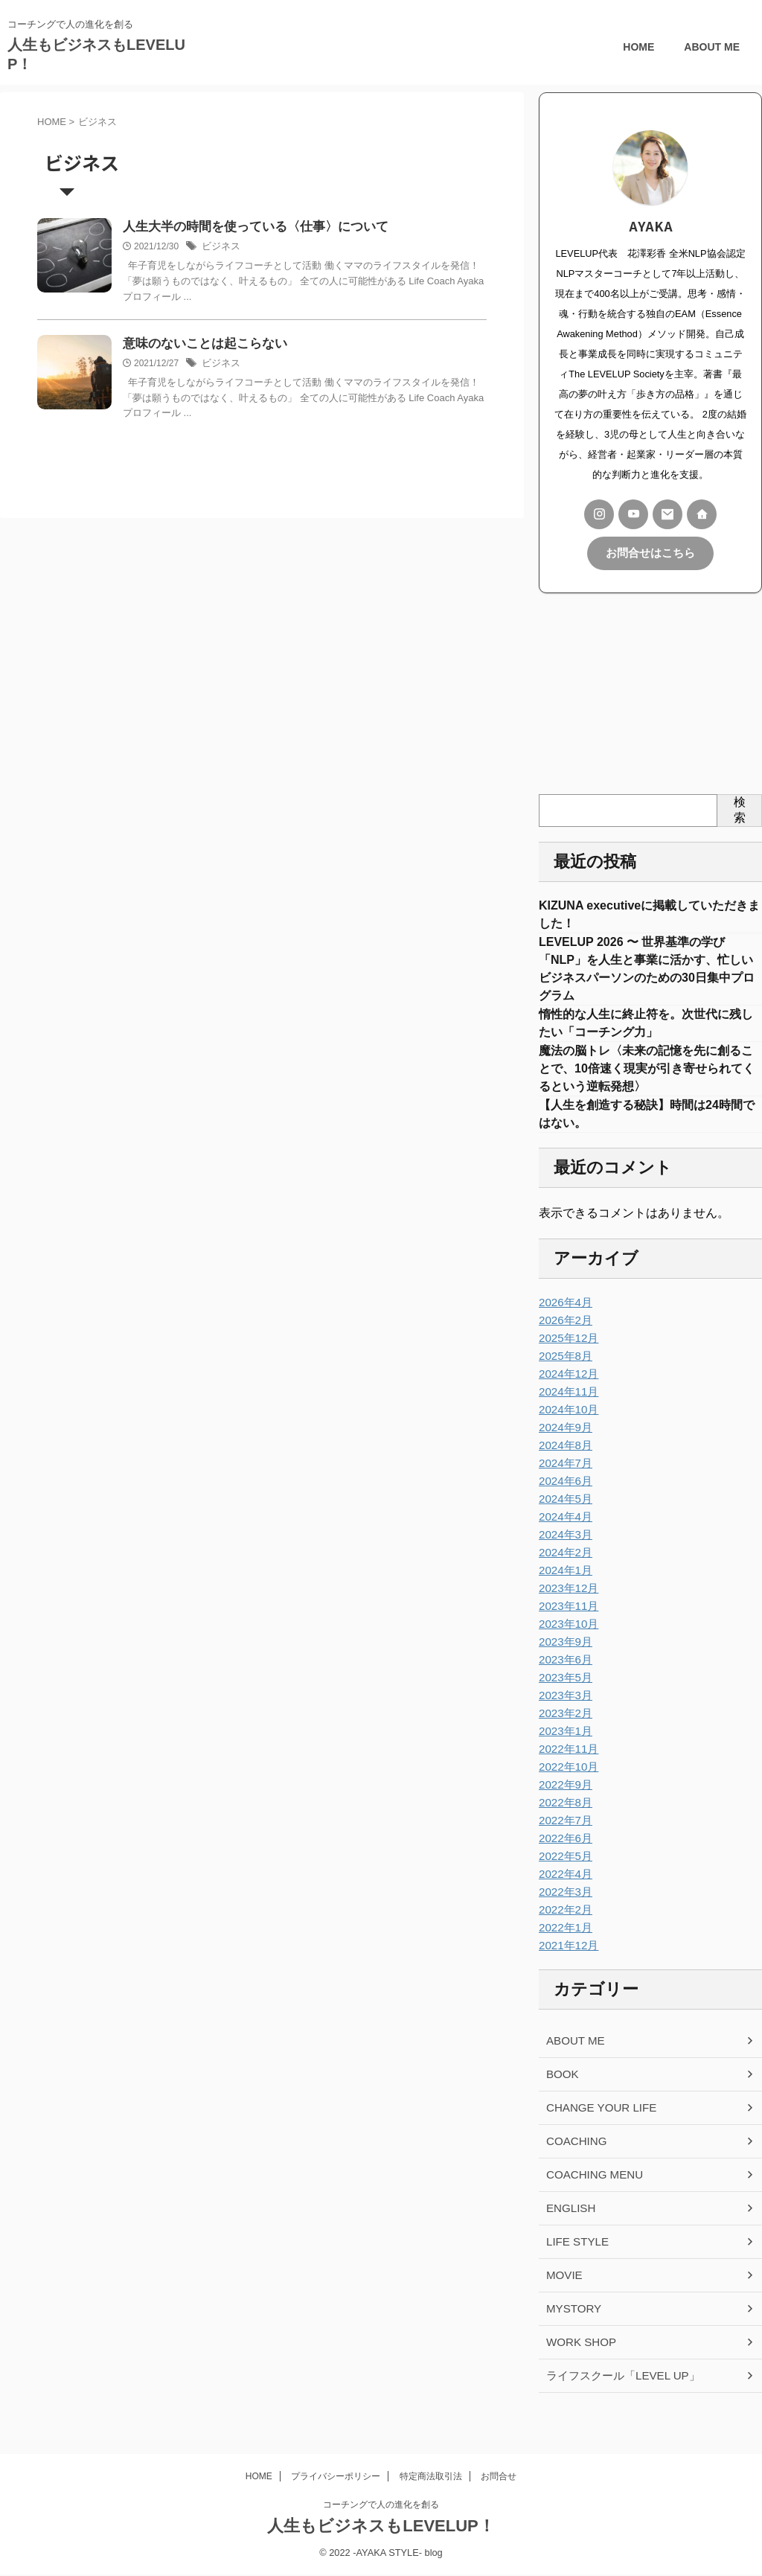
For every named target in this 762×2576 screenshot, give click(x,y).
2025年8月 (564, 1375)
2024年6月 (564, 1500)
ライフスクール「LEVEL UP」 (617, 2394)
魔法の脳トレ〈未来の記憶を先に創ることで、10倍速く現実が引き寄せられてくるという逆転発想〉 (647, 1081)
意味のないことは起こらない (200, 345)
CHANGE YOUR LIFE (597, 2126)
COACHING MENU (591, 2193)
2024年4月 (564, 1535)
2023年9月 (564, 1660)
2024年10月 (567, 1428)
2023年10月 (567, 1643)
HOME (638, 47)
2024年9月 (564, 1446)
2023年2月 (564, 1732)
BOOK (561, 2093)
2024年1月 (564, 1589)
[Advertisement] (650, 692)
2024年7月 (564, 1482)
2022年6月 (564, 1857)
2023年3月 (564, 1714)
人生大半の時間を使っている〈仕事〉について (248, 227)
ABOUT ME (712, 47)
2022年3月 (564, 1911)
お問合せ (498, 2478)
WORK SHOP (578, 2361)
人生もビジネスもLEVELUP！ (380, 2528)
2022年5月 (564, 1875)
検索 (740, 808)
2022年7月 (564, 1839)
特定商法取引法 (431, 2478)
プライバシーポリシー (335, 2478)
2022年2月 (564, 1928)
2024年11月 (567, 1410)
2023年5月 (564, 1696)
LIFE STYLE (575, 2260)
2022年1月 (564, 1946)
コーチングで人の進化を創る (381, 2507)
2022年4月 (564, 1893)
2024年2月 (564, 1571)
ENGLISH (569, 2227)
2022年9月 (564, 1803)
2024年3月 (564, 1553)
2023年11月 (567, 1625)
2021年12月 (567, 1964)
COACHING (574, 2160)
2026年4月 (564, 1321)
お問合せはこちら (650, 552)
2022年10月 (567, 1786)
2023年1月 (564, 1750)
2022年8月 (564, 1821)
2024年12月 (567, 1393)
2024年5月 (564, 1518)
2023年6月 (564, 1678)
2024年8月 (564, 1464)
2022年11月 (567, 1768)
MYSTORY (572, 2327)
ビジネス (219, 247)
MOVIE (563, 2294)
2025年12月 (567, 1357)
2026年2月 (564, 1339)
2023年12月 (567, 1607)
